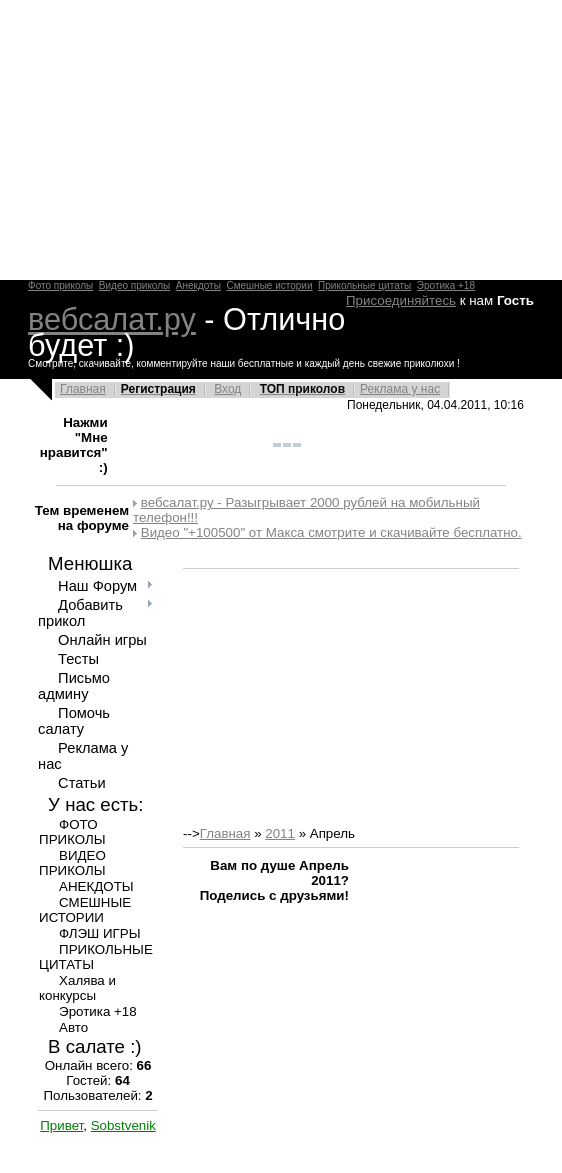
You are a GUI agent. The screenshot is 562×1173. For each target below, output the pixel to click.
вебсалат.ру (112, 319)
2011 (280, 833)
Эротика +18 (446, 285)
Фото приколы (60, 285)
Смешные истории (269, 285)
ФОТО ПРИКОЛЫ (72, 832)
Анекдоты (198, 285)
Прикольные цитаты (364, 285)
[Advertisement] (281, 140)
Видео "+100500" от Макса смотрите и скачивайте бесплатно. (331, 532)
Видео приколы (134, 285)
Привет (61, 1125)
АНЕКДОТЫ (96, 886)
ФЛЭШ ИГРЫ (99, 933)
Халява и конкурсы (77, 988)
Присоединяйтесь (401, 300)
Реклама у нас (400, 389)
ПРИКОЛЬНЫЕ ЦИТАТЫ (96, 957)
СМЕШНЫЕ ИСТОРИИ (85, 910)
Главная (83, 389)
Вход (227, 389)
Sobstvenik (123, 1125)
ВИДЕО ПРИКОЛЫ (72, 863)
